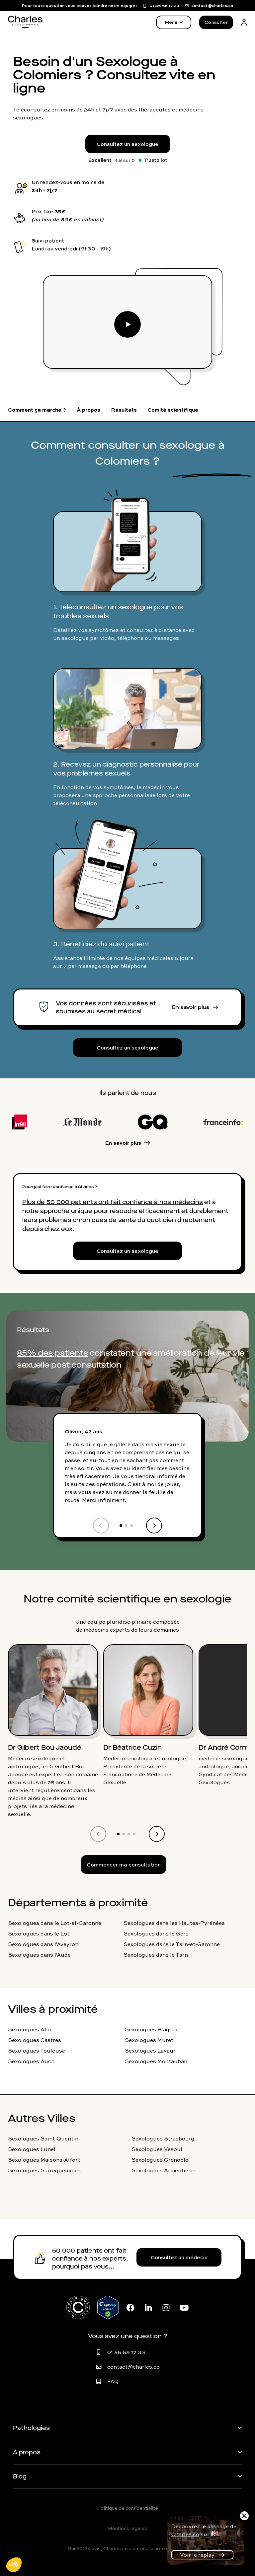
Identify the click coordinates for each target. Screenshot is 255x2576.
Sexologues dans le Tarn (156, 1954)
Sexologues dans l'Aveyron (43, 1944)
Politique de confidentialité (127, 2508)
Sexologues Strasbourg (162, 2138)
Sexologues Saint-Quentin (43, 2138)
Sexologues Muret (149, 2040)
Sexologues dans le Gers (156, 1933)
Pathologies (31, 2428)
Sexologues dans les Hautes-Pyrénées (174, 1923)
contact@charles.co (133, 2366)
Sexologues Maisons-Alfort (44, 2159)
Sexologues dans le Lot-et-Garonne (54, 1923)
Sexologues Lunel (31, 2149)
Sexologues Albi (29, 2029)
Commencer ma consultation (124, 1864)
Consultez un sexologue (127, 144)
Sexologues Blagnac (152, 2029)
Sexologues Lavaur (150, 2050)
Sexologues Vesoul (156, 2149)
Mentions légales (127, 2528)
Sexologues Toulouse (36, 2050)
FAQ (113, 2381)
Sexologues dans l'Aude (39, 1954)
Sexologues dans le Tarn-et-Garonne (172, 1944)
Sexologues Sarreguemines (44, 2170)
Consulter (216, 22)
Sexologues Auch (31, 2061)
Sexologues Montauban (156, 2061)
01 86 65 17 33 (126, 2352)
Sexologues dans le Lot (38, 1933)
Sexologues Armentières (164, 2170)
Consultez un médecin (179, 2257)
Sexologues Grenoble (159, 2159)
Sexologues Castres (34, 2040)
